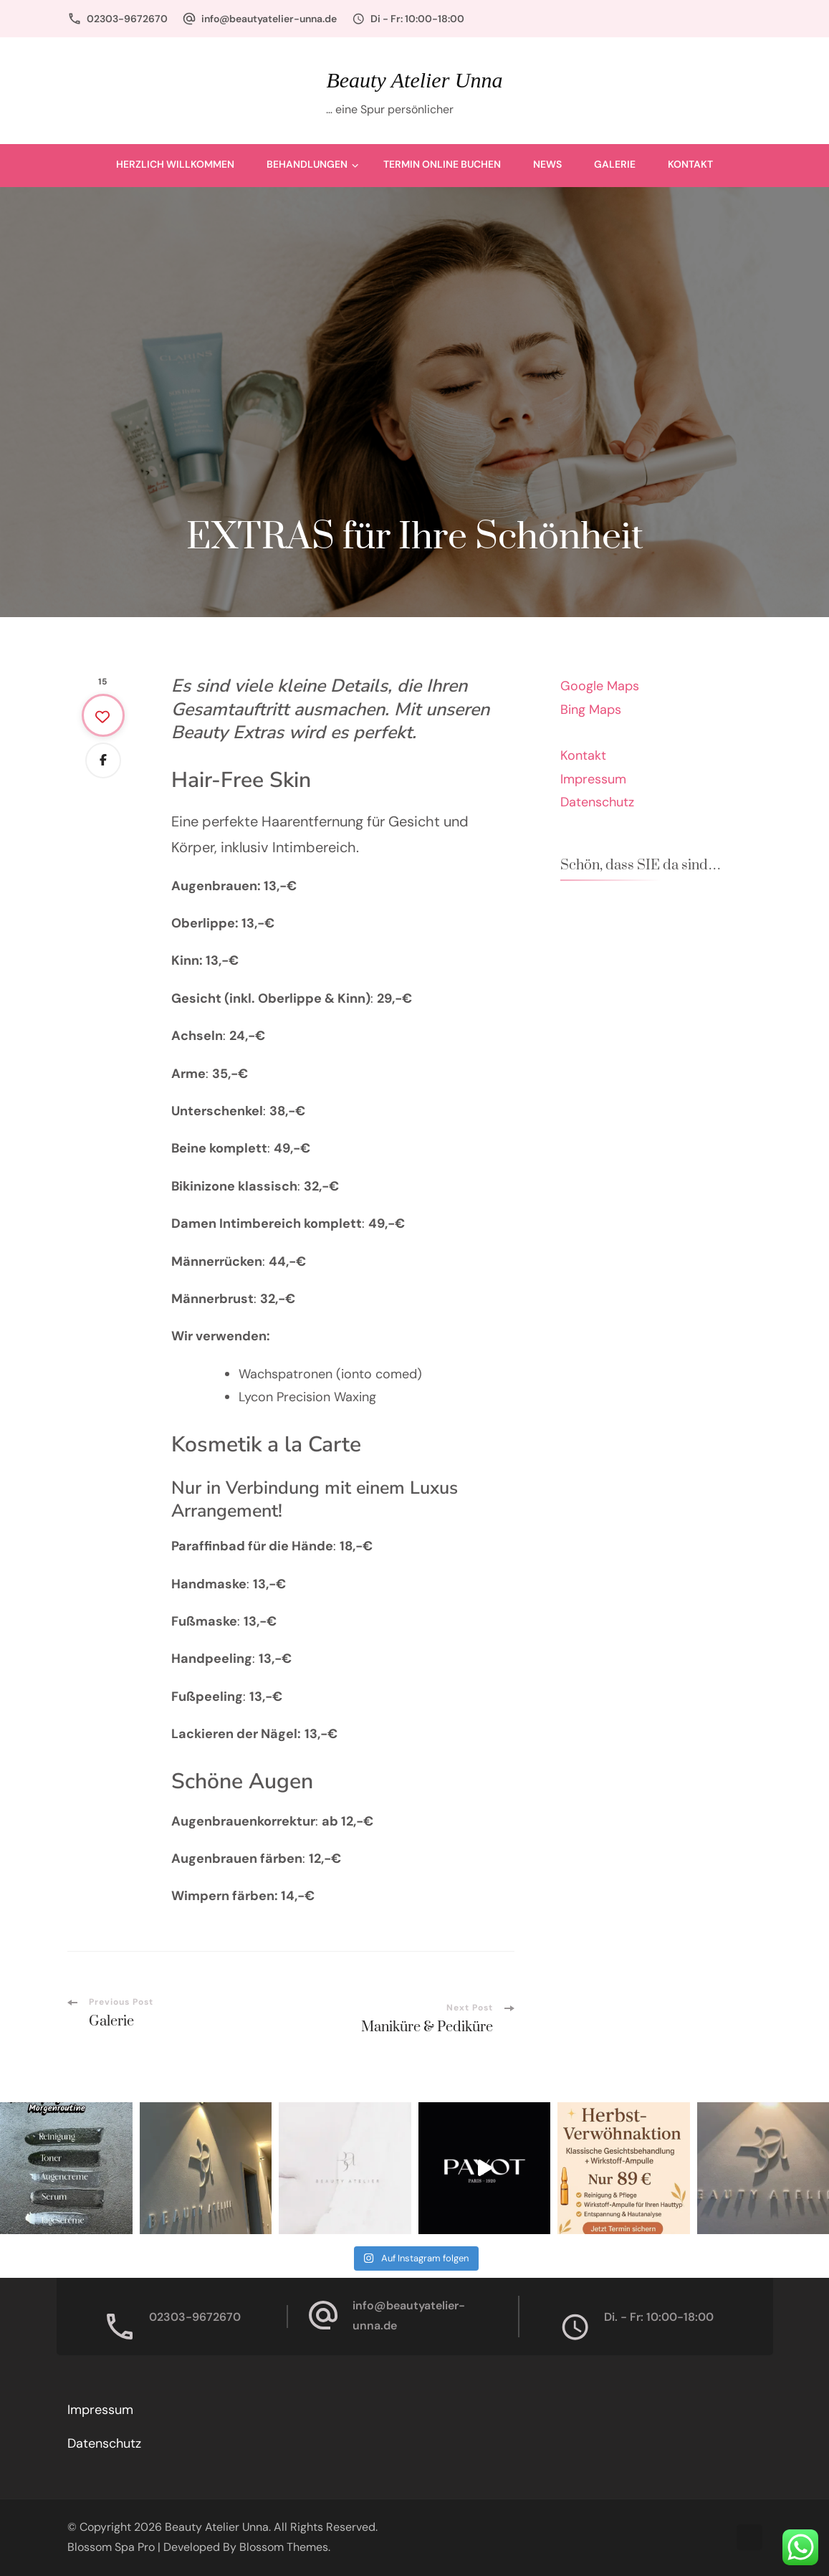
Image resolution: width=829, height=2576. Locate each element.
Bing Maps (590, 709)
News (547, 164)
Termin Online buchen (442, 164)
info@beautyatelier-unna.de (269, 18)
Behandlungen (307, 164)
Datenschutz (597, 802)
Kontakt (690, 164)
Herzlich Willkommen (175, 164)
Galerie (615, 164)
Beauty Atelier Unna (414, 80)
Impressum (593, 779)
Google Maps (599, 686)
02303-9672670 (127, 18)
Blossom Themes (283, 2546)
